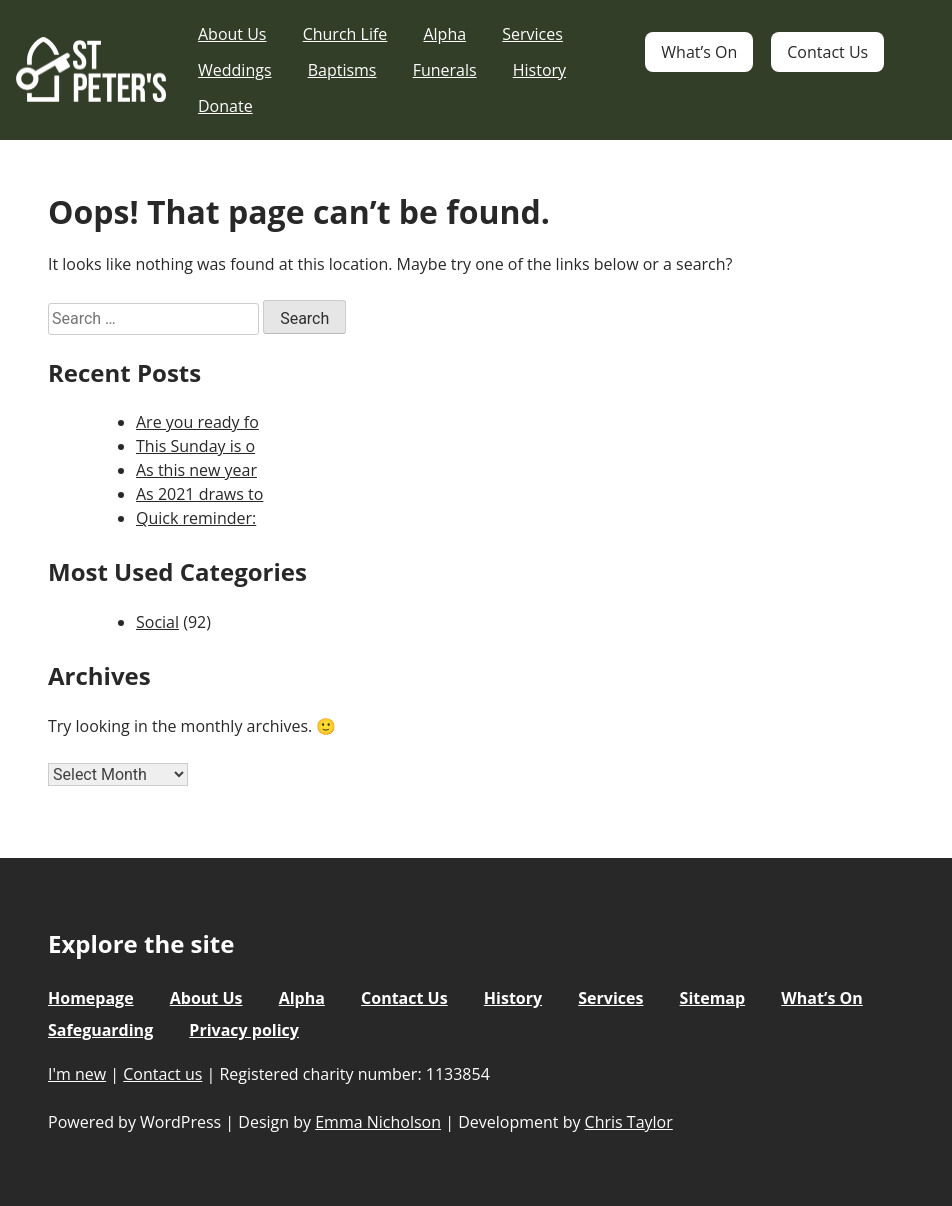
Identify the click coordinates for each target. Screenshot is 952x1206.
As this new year (196, 470)
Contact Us (827, 52)
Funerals (445, 70)
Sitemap (713, 998)
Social (157, 622)
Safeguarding (100, 1030)
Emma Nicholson (378, 1122)
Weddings (235, 70)
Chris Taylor (629, 1122)
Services (532, 34)
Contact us (162, 1074)
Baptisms (342, 70)
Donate (225, 106)
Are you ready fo (197, 422)
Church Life (345, 34)
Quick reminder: (196, 518)
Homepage (91, 998)
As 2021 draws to (199, 494)
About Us (232, 34)
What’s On (699, 52)
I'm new (77, 1074)
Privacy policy (244, 1030)
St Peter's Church (91, 70)
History (539, 70)
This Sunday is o (195, 446)
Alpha (444, 34)
